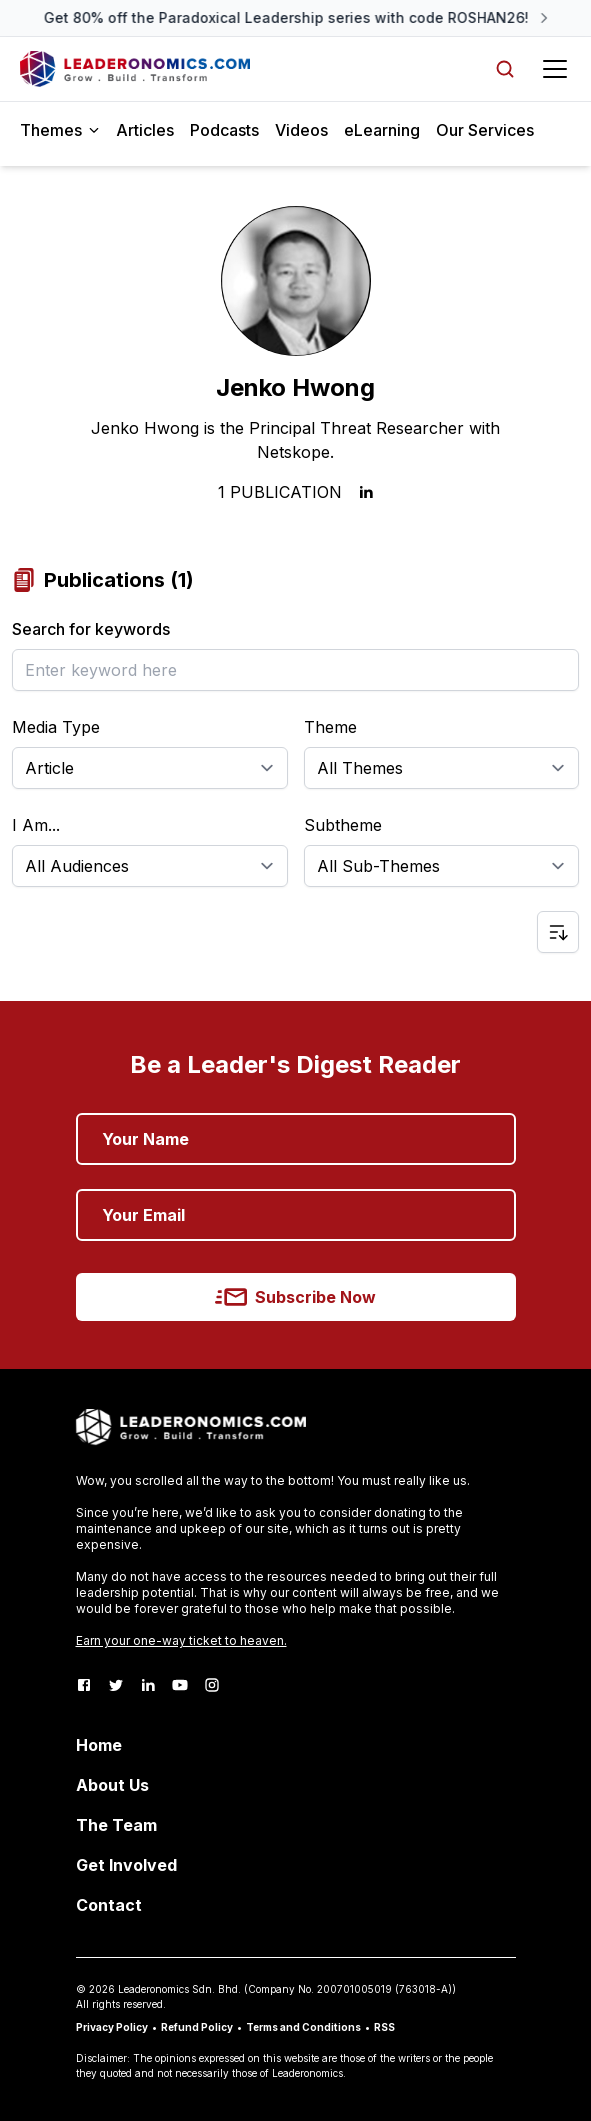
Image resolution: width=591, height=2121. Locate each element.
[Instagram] (212, 1685)
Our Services (485, 130)
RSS (384, 2027)
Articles (145, 130)
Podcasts (224, 130)
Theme (330, 727)
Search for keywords (91, 629)
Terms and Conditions (303, 2027)
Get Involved (126, 1865)
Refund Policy (197, 2027)
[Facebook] (84, 1685)
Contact (109, 1905)
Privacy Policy (112, 2027)
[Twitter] (116, 1685)
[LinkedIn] (148, 1685)
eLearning (382, 130)
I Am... (36, 825)
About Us (112, 1785)
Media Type (56, 727)
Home (99, 1745)
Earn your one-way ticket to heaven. (181, 1640)
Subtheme (343, 825)
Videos (301, 130)
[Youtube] (180, 1685)
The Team (116, 1825)
